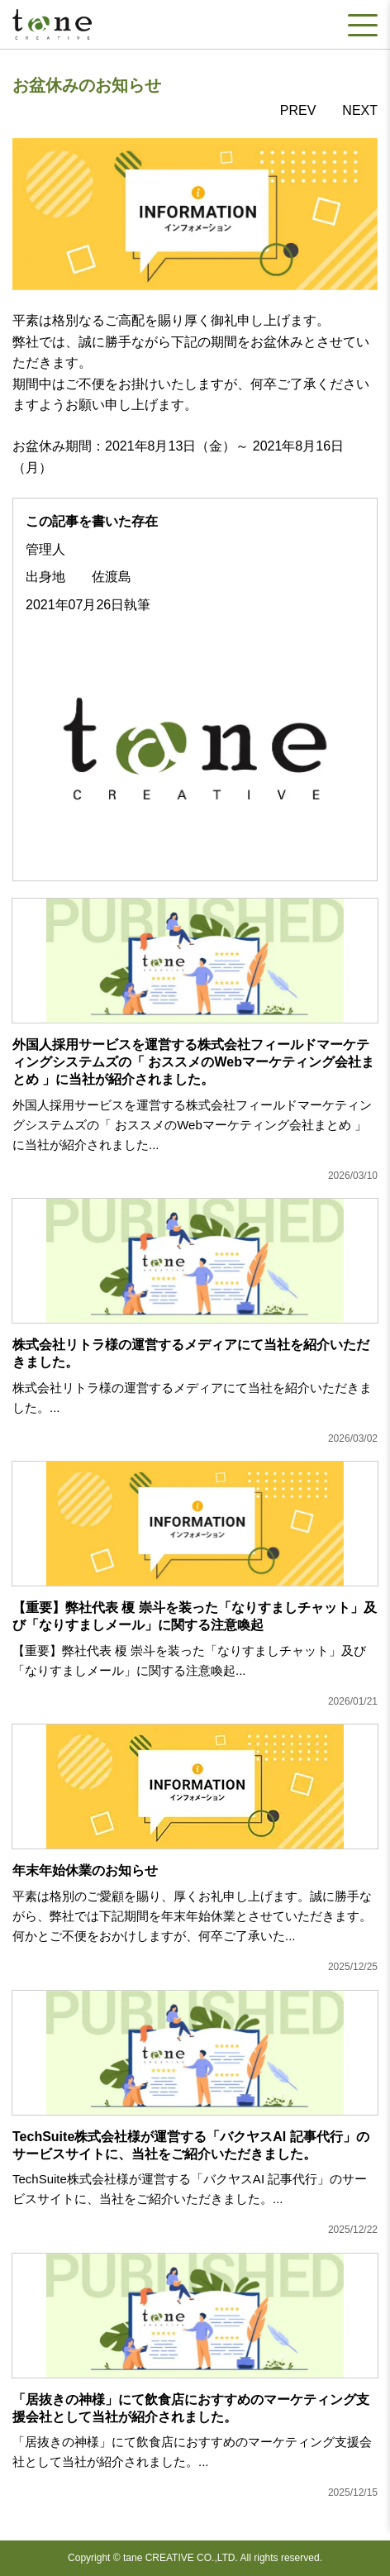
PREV (298, 110)
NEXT (360, 110)
